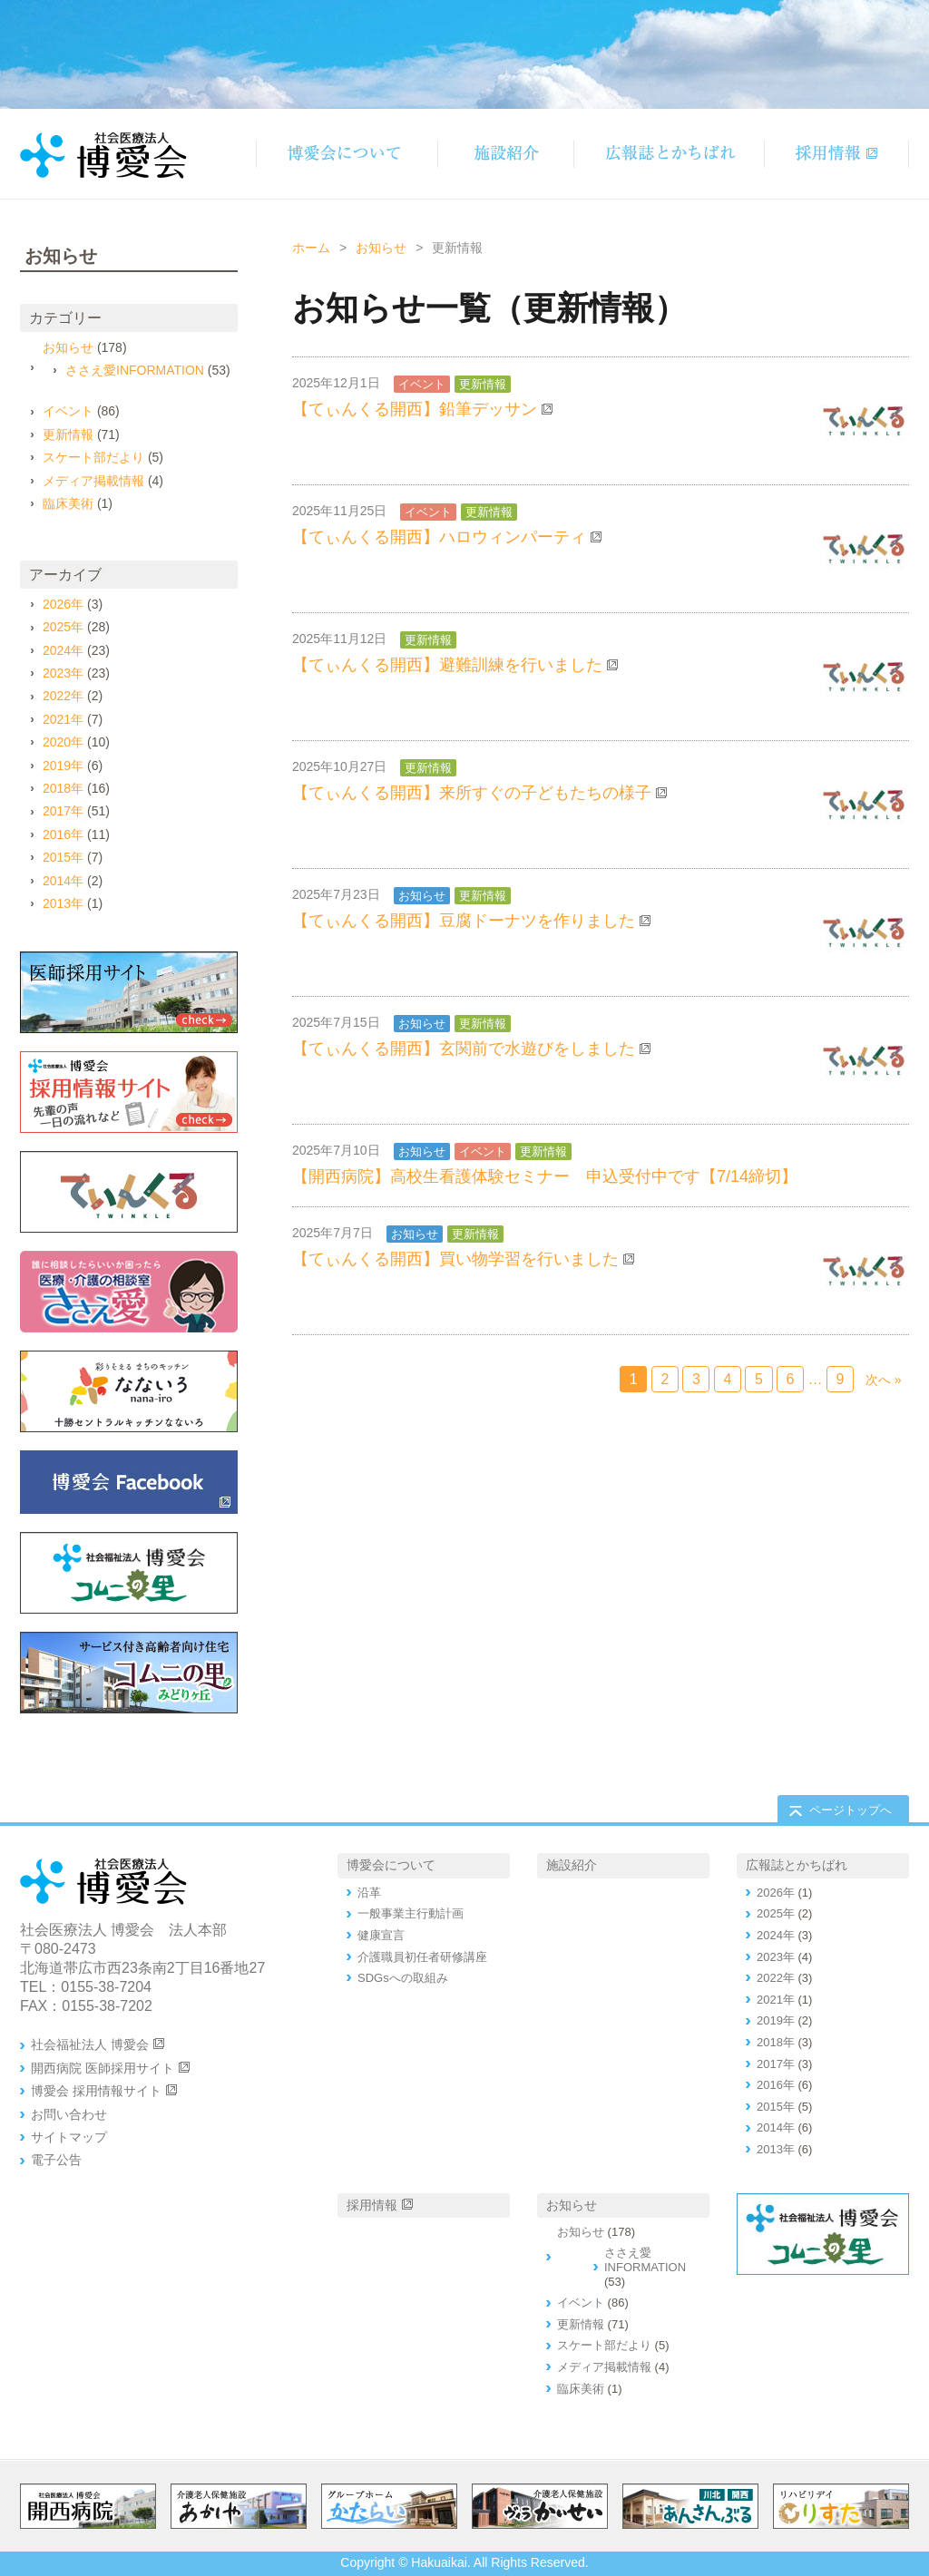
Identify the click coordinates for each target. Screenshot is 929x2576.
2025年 (63, 627)
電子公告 (56, 2159)
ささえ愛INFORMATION (134, 370)
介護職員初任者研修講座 (422, 1957)
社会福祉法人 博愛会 (90, 2044)
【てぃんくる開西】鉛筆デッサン (414, 409)
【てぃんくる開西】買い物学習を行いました (455, 1259)
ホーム (311, 247)
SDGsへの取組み (402, 1978)
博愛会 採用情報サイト (96, 2090)
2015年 (63, 857)
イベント (421, 384)
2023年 (63, 673)
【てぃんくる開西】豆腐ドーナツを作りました (463, 921)
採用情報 (372, 2205)
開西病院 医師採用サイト (102, 2068)
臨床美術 (68, 503)
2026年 (63, 604)
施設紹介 (571, 1865)
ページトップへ (850, 1810)
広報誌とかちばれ (796, 1865)
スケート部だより (93, 457)
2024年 (63, 650)
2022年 (63, 695)
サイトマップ (69, 2137)
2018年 (63, 788)
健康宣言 (381, 1935)
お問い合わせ (69, 2114)
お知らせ (381, 247)
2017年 (63, 811)
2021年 (63, 719)
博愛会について (391, 1865)
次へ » (883, 1379)
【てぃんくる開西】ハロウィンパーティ (439, 537)
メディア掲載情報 (93, 480)
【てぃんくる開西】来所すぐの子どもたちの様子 (471, 793)
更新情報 (482, 384)
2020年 (63, 742)
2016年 (63, 834)
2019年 (63, 765)
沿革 (369, 1892)
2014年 (63, 880)
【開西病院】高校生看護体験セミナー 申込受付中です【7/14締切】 (544, 1176)
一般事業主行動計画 (410, 1913)
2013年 (63, 903)
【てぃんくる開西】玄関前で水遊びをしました (463, 1048)
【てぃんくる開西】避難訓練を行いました (447, 665)
